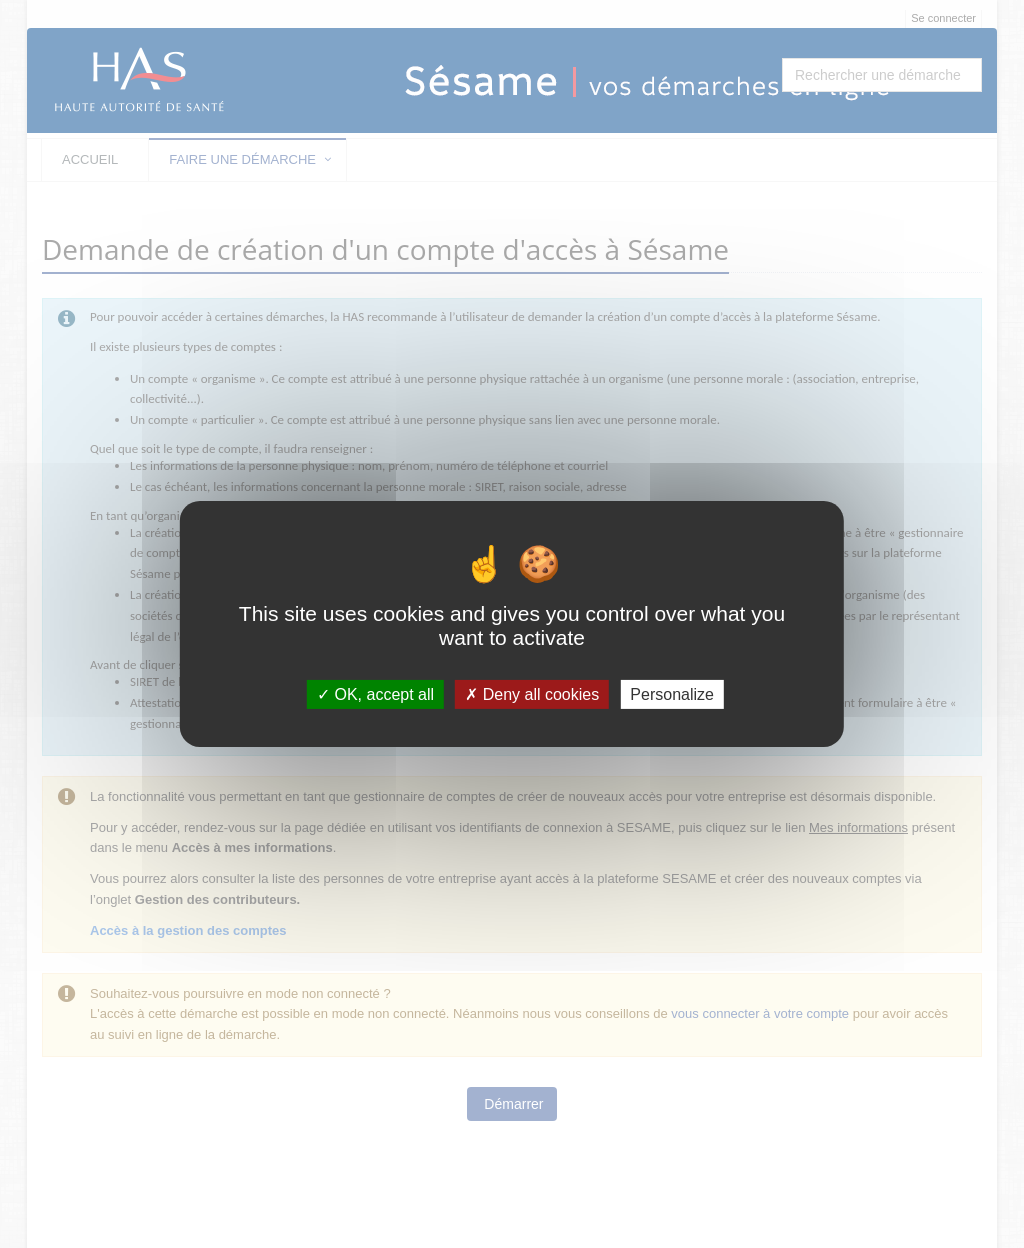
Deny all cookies (532, 694)
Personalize (672, 694)
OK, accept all (375, 694)
